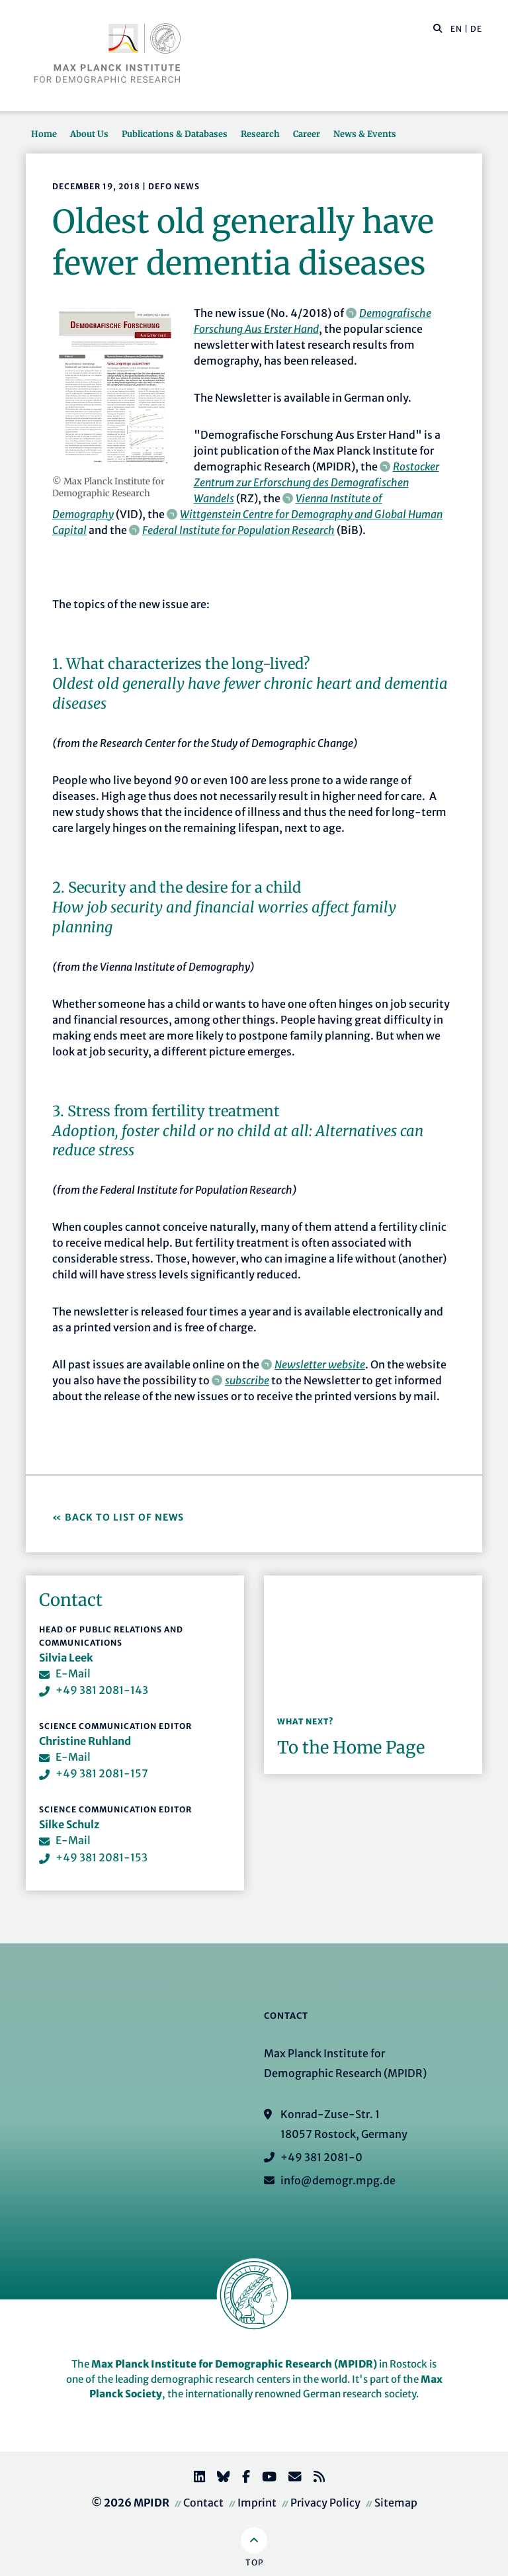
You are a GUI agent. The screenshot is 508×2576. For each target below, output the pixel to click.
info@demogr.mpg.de (338, 2180)
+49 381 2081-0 (321, 2157)
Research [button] (260, 133)
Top (254, 2562)
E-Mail (73, 1673)
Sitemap (395, 2502)
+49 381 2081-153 (102, 1857)
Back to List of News (126, 1517)
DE (476, 29)
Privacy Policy (325, 2502)
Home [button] (44, 133)
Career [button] (306, 133)
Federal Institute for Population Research (238, 530)
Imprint (256, 2502)
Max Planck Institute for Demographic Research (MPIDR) (234, 2364)
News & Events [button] (364, 133)
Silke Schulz (69, 1824)
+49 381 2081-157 (102, 1773)
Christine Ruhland (85, 1741)
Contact (203, 2502)
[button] (438, 27)
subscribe (247, 1380)
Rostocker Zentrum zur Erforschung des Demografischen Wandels (316, 482)
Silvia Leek (66, 1657)
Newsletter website (320, 1364)
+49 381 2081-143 (102, 1690)
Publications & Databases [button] (175, 133)
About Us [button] (89, 133)
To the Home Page (351, 1747)
